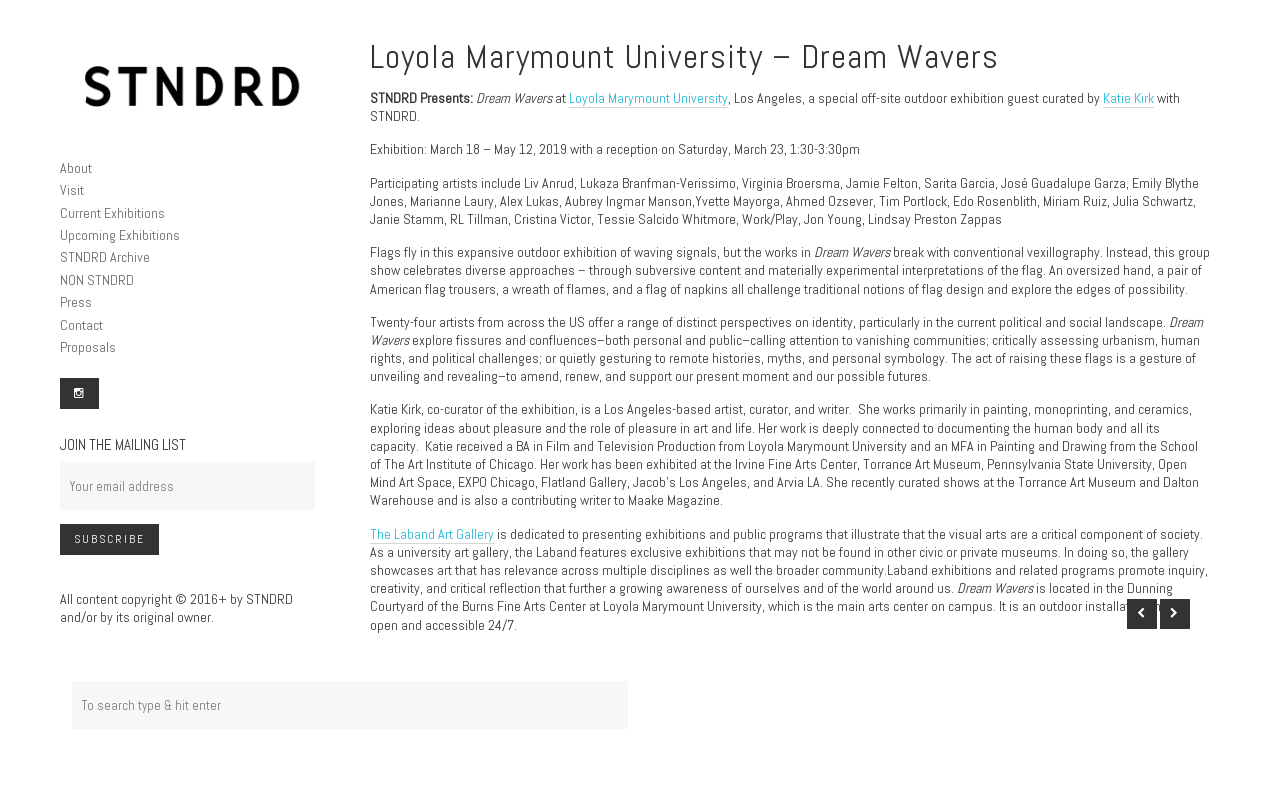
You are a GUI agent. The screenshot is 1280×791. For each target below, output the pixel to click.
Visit (72, 190)
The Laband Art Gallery (432, 534)
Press (76, 302)
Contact (81, 325)
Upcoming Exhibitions (120, 235)
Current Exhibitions (112, 213)
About (76, 168)
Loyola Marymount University (648, 98)
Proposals (88, 347)
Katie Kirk (1128, 98)
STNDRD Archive (105, 257)
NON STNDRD (97, 280)
